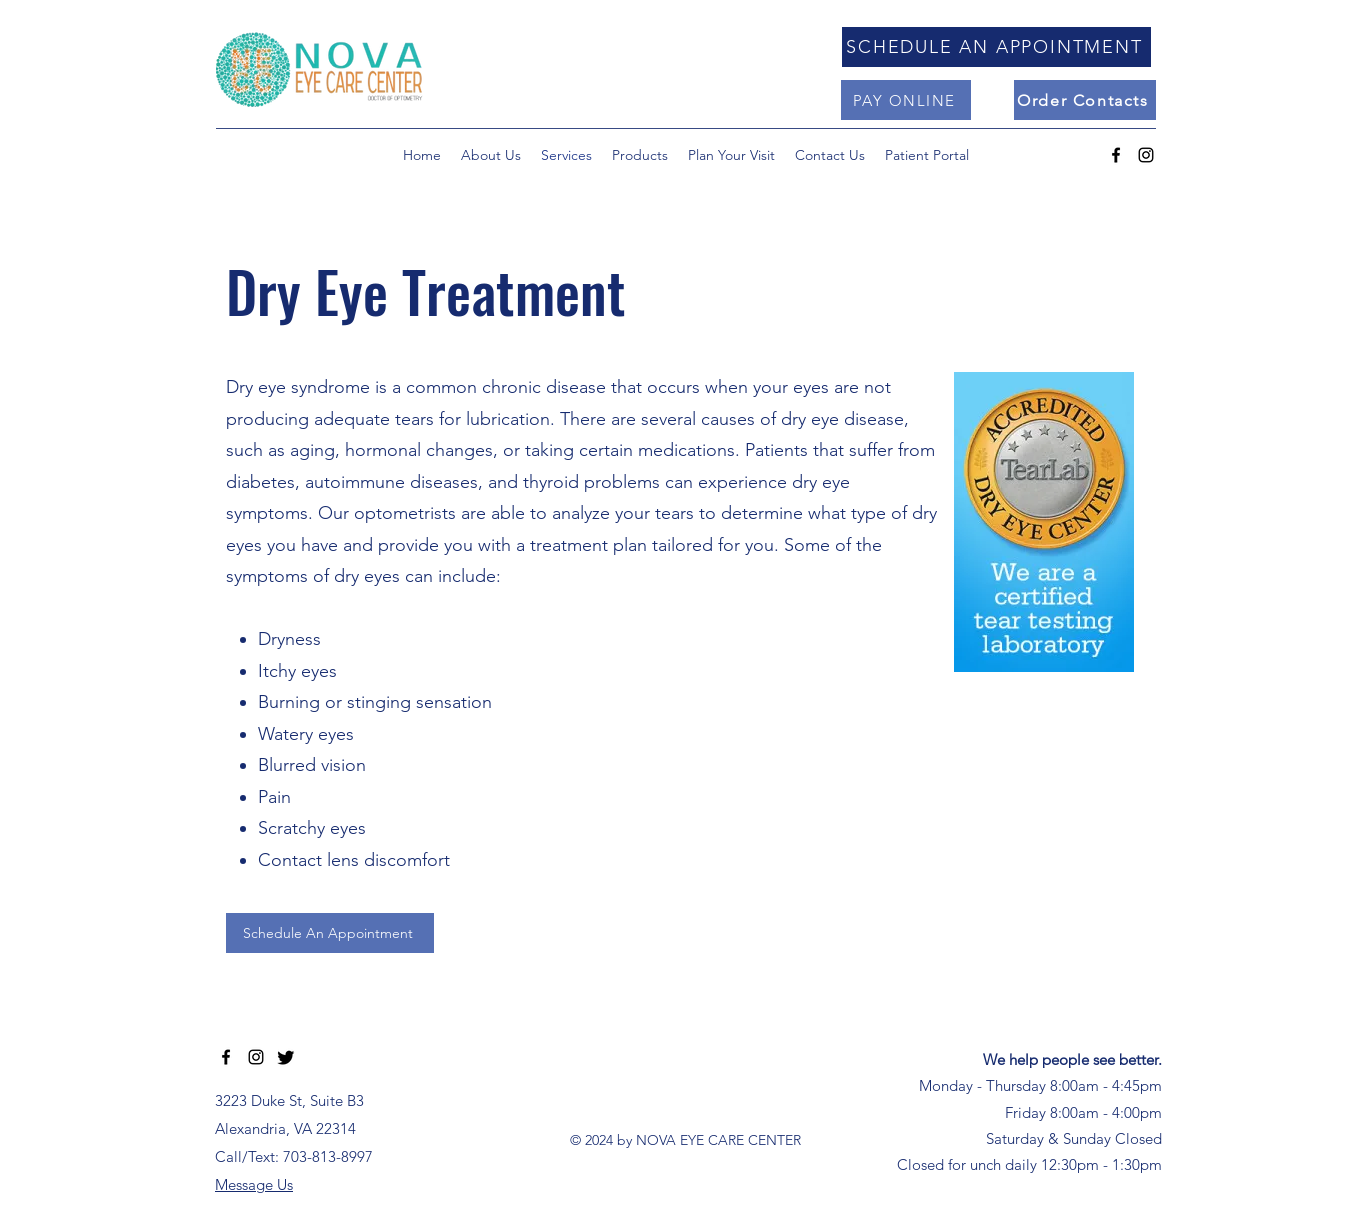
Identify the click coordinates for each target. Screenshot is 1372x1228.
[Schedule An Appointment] (330, 933)
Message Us (254, 1184)
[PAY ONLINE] (906, 100)
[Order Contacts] (1085, 100)
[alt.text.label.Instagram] (1146, 155)
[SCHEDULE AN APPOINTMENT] (996, 47)
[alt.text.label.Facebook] (1116, 155)
